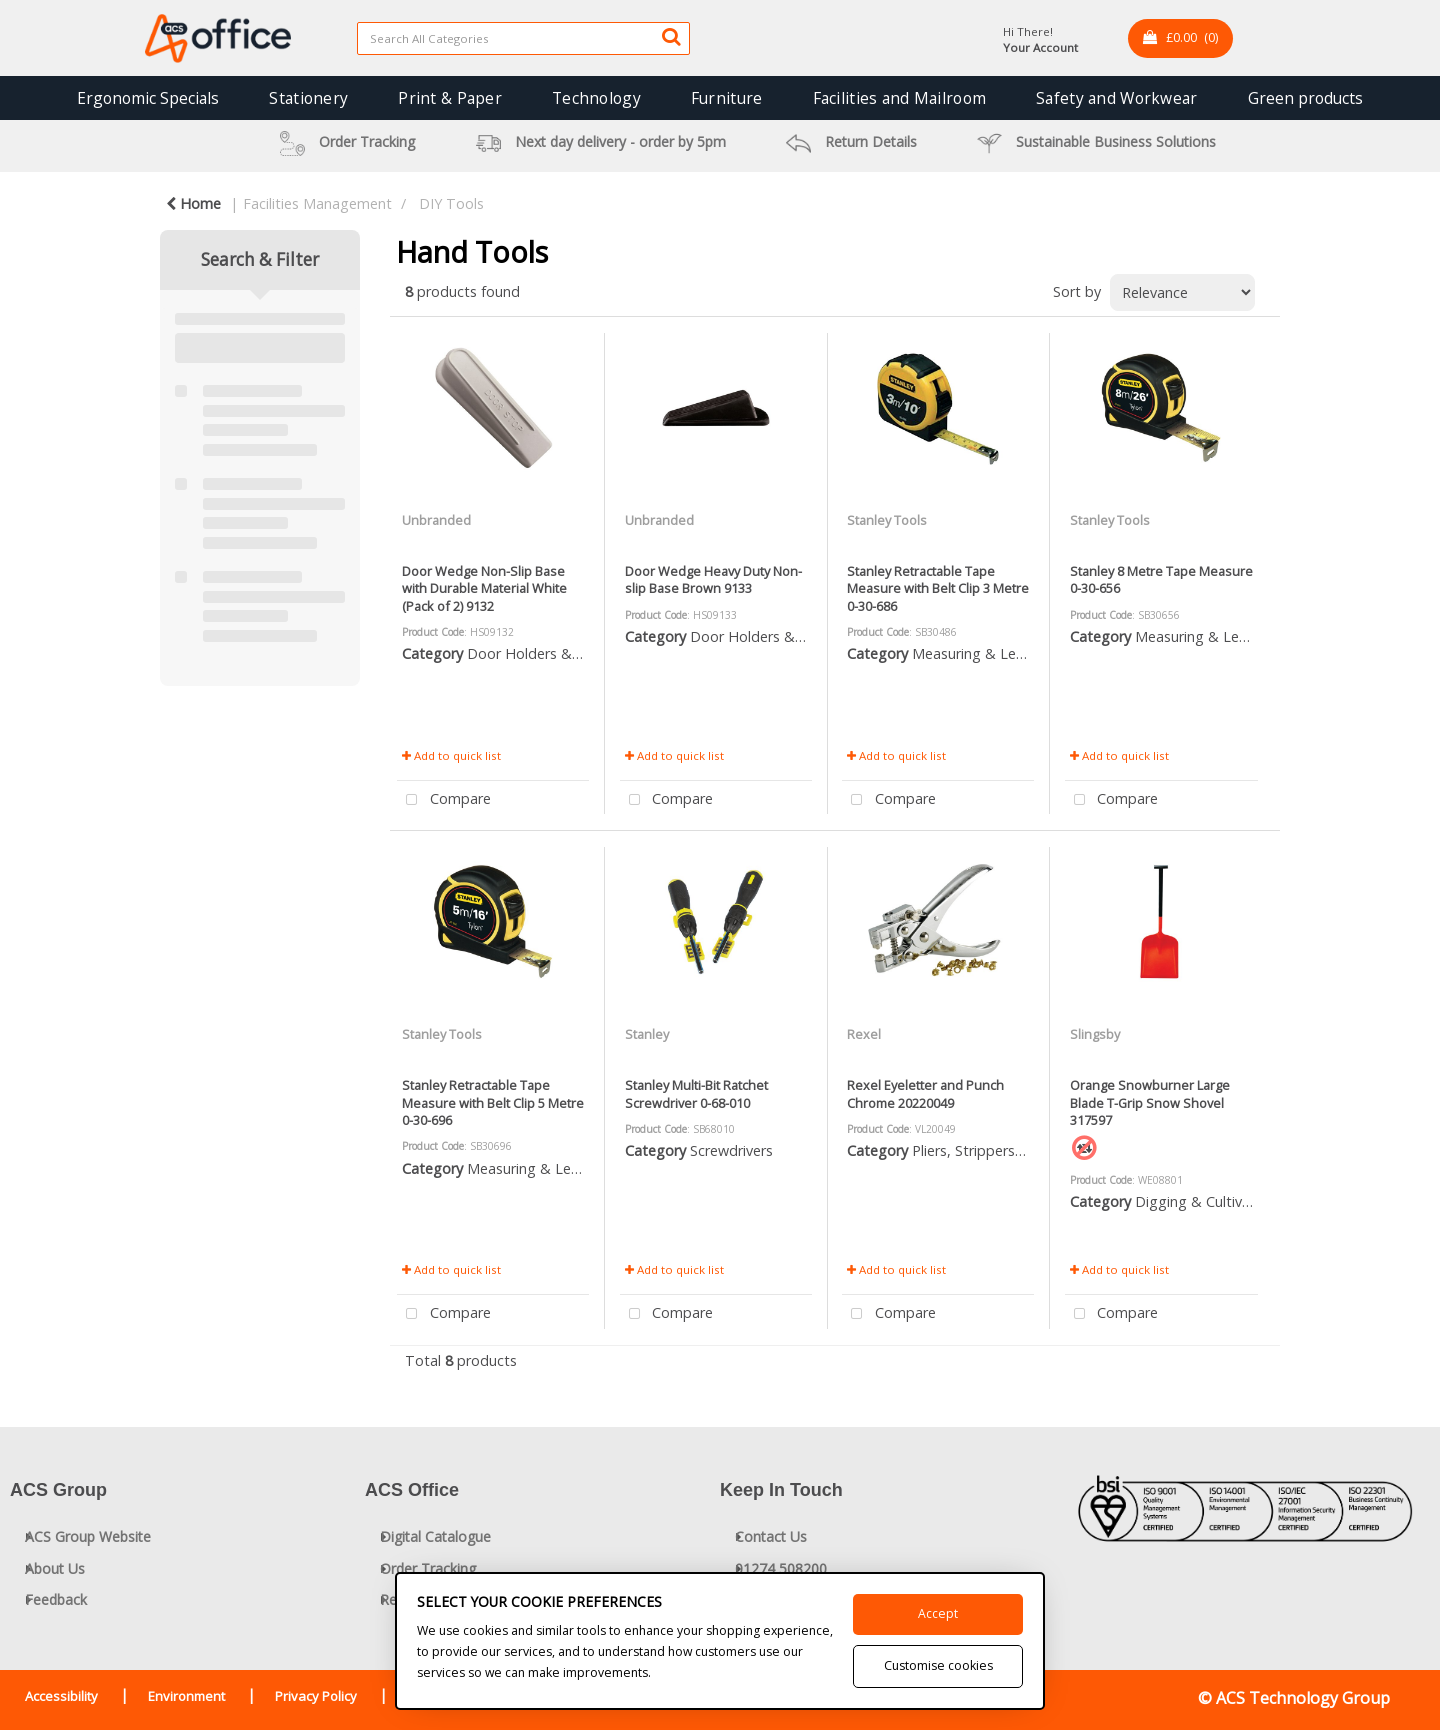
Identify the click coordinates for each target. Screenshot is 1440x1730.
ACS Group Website (88, 1536)
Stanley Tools (887, 520)
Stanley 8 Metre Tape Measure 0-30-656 (1161, 579)
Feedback (56, 1599)
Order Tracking (428, 1568)
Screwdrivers (731, 1150)
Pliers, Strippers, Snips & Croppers (1025, 1150)
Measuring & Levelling (984, 653)
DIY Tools (451, 203)
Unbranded (436, 520)
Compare (444, 800)
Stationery (308, 98)
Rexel (864, 1034)
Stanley (647, 1034)
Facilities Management (317, 203)
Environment (186, 1696)
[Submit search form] (671, 36)
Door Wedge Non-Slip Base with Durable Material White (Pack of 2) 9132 (484, 588)
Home (193, 203)
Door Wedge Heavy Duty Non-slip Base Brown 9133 (713, 579)
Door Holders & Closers (545, 653)
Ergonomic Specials (148, 98)
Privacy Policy (316, 1696)
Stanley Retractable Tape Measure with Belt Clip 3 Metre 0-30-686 (938, 588)
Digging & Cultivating (1205, 1201)
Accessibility (61, 1696)
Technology (596, 98)
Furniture (727, 98)
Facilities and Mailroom (900, 98)
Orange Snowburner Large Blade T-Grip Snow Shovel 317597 (1150, 1102)
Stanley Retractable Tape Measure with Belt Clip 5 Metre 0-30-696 (493, 1102)
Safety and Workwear (1116, 98)
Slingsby (1095, 1034)
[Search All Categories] (523, 38)
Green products (1305, 98)
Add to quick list (451, 755)
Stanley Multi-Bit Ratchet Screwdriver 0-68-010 (696, 1093)
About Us (55, 1568)
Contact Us (771, 1536)
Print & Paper (450, 98)
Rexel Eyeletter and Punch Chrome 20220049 (925, 1093)
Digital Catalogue (435, 1536)
